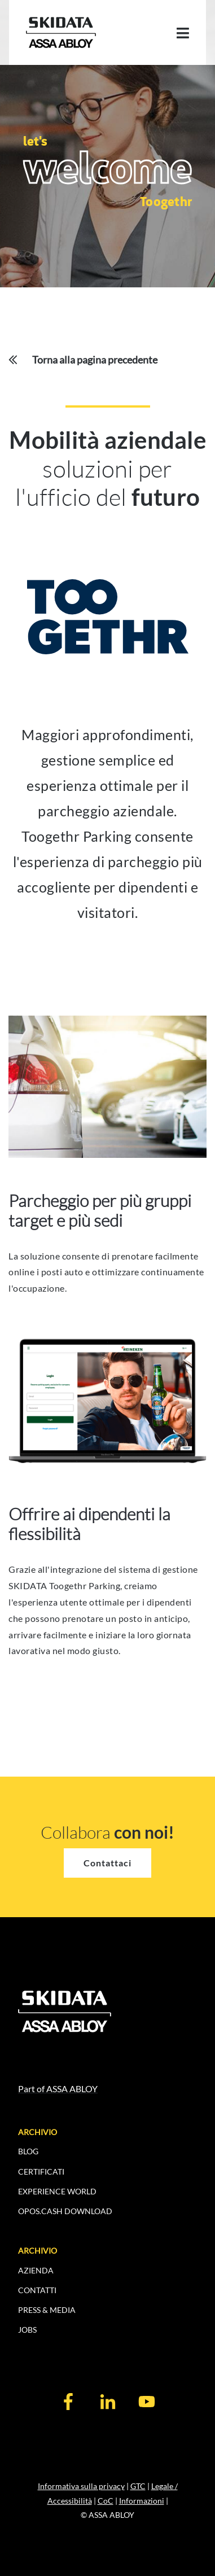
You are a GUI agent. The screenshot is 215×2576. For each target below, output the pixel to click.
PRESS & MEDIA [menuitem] (47, 2310)
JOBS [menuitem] (27, 2329)
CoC (105, 2500)
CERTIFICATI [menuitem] (41, 2171)
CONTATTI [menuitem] (37, 2290)
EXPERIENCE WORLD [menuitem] (57, 2191)
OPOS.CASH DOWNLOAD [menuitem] (65, 2211)
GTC (138, 2486)
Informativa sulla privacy (81, 2486)
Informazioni (141, 2500)
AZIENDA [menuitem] (36, 2270)
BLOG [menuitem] (28, 2151)
